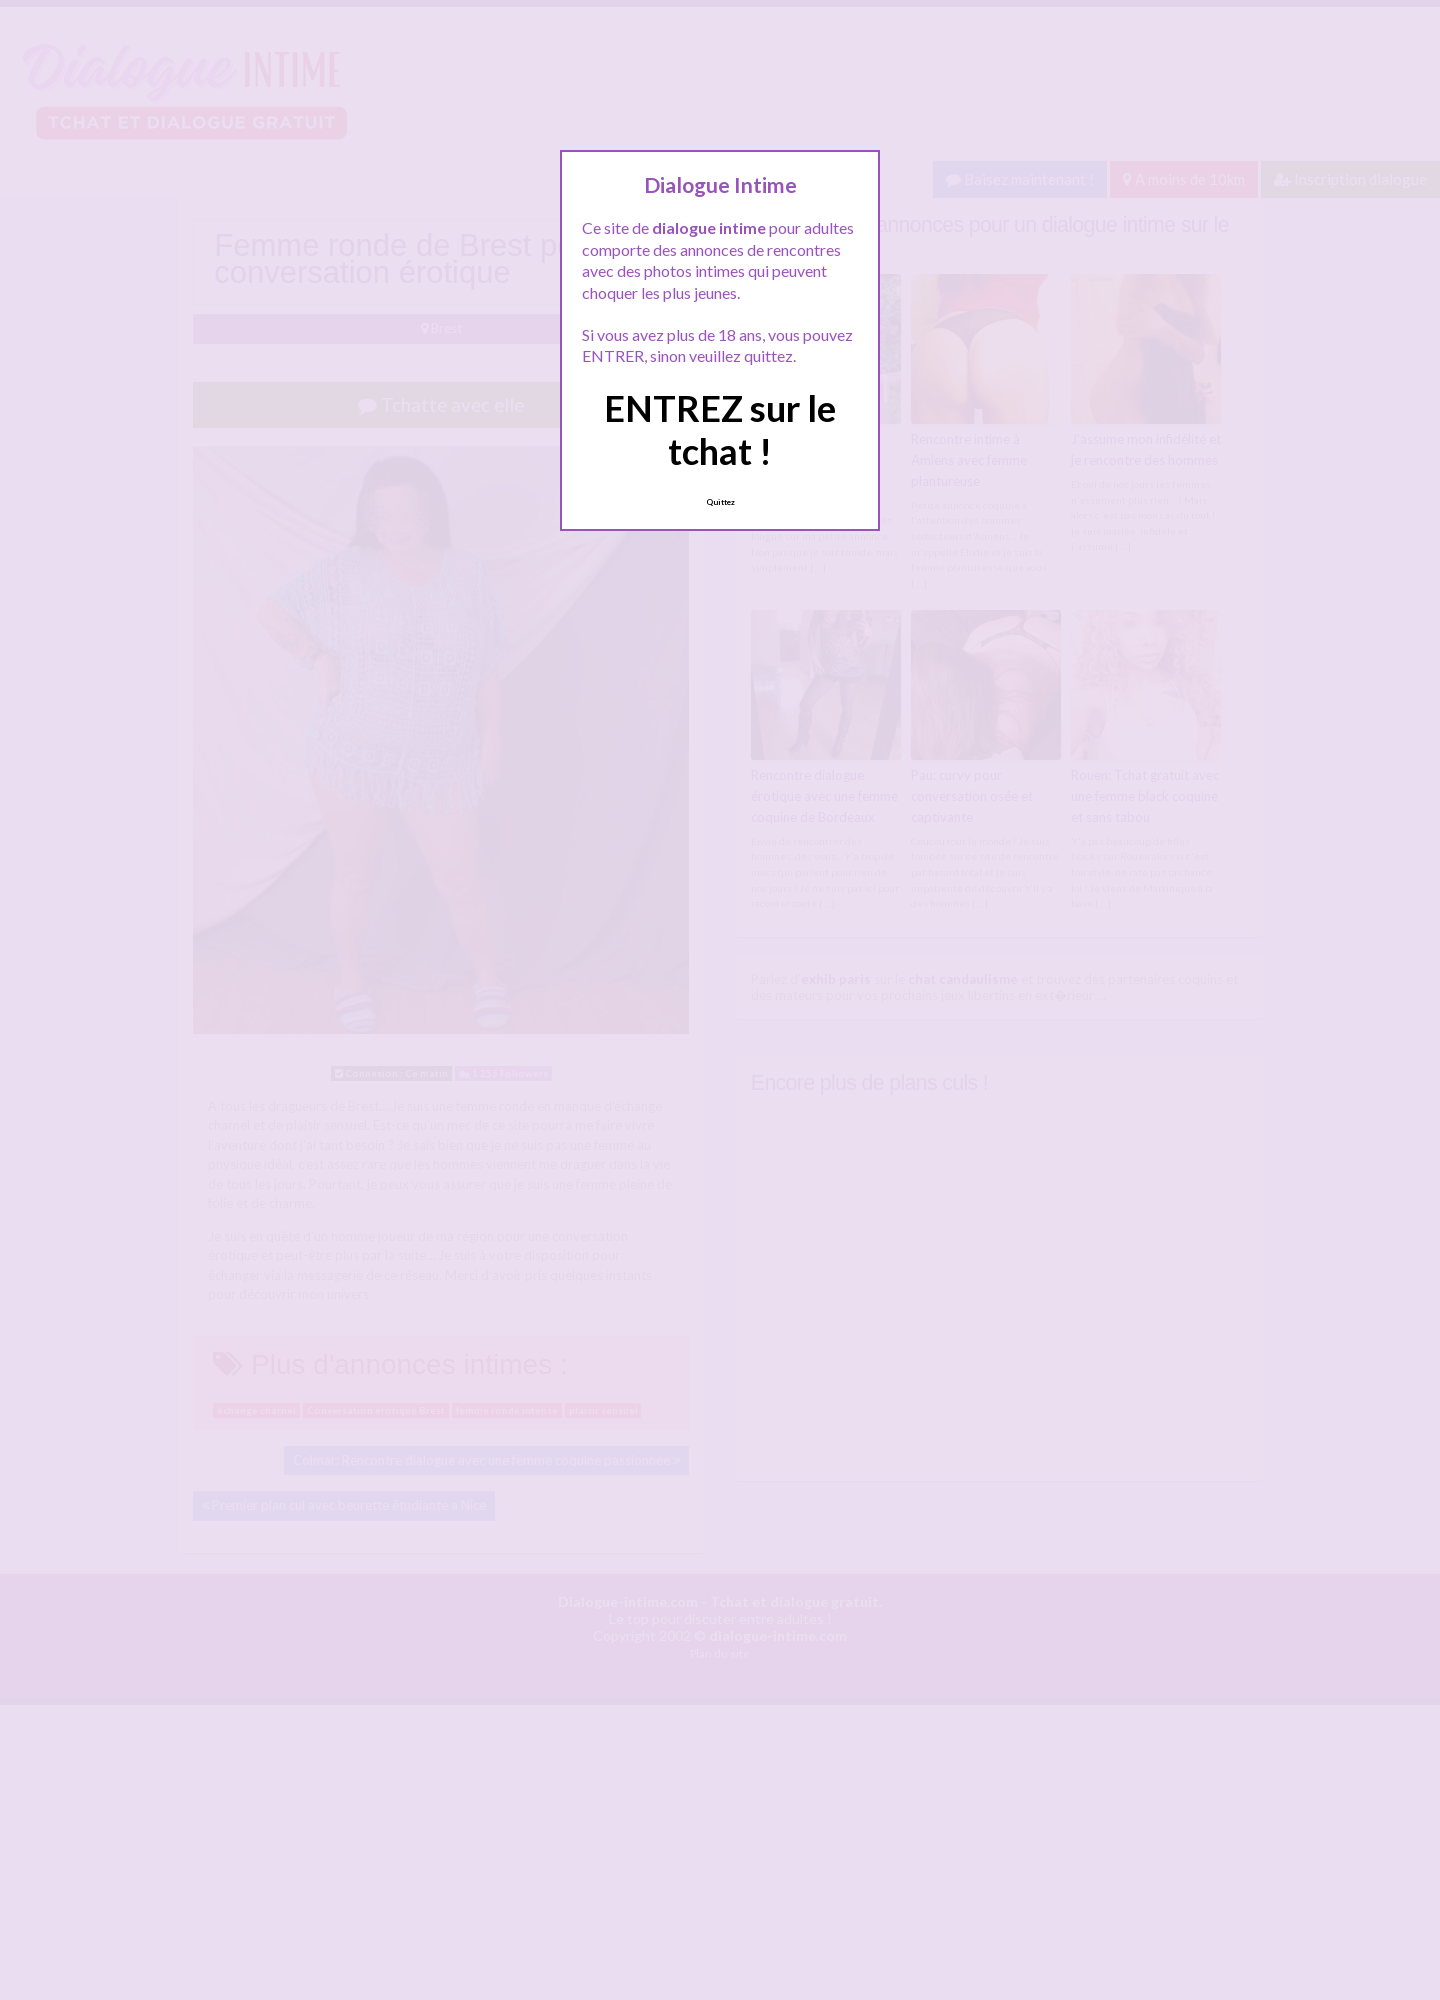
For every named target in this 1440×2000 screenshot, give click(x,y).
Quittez (720, 502)
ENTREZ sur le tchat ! (720, 429)
